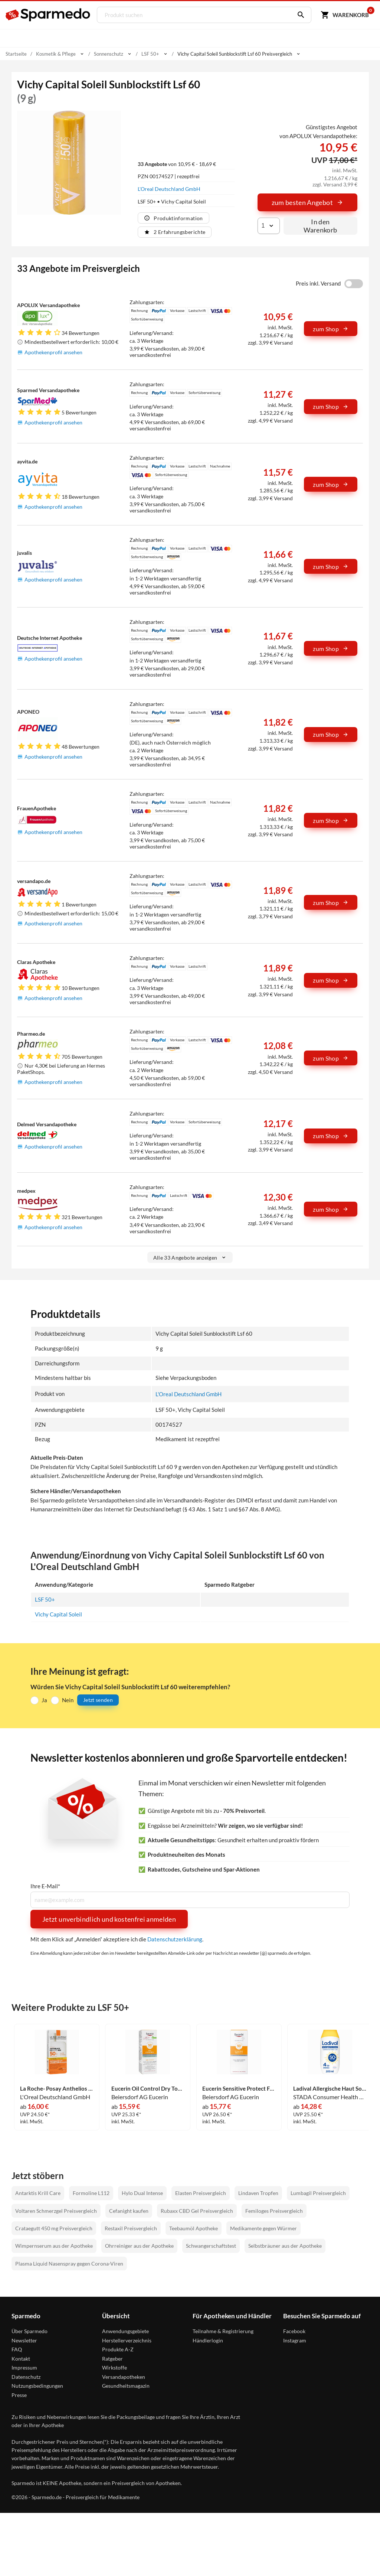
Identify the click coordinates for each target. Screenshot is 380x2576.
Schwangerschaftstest (211, 2246)
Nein (67, 1700)
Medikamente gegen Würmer (263, 2228)
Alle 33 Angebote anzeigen (190, 1257)
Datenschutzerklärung (174, 1939)
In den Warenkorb (320, 226)
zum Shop (330, 328)
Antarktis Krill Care (37, 2193)
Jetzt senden (98, 1700)
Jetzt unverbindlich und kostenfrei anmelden (109, 1919)
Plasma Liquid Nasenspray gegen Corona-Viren (69, 2263)
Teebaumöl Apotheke (193, 2228)
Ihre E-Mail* (45, 1886)
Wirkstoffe (114, 2368)
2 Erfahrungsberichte (174, 232)
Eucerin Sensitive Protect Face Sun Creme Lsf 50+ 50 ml (239, 2088)
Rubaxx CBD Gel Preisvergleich (197, 2211)
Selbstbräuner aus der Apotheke (285, 2246)
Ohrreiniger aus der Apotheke (139, 2246)
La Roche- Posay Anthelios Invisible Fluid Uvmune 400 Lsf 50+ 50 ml (57, 2088)
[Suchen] (298, 14)
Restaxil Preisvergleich (131, 2228)
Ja (44, 1700)
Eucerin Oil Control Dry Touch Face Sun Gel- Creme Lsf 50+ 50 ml (148, 2088)
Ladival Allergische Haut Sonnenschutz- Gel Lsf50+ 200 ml (330, 2088)
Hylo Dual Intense (142, 2193)
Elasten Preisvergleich (200, 2193)
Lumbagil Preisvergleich (318, 2193)
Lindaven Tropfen (258, 2193)
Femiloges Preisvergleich (274, 2211)
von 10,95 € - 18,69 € (177, 164)
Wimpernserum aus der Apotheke (54, 2246)
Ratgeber (112, 2358)
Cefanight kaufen (128, 2211)
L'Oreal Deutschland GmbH (169, 189)
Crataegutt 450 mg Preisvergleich (53, 2228)
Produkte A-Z (118, 2350)
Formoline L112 (91, 2193)
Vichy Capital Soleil (58, 1614)
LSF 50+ (45, 1599)
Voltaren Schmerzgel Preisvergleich (56, 2211)
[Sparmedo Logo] (48, 14)
